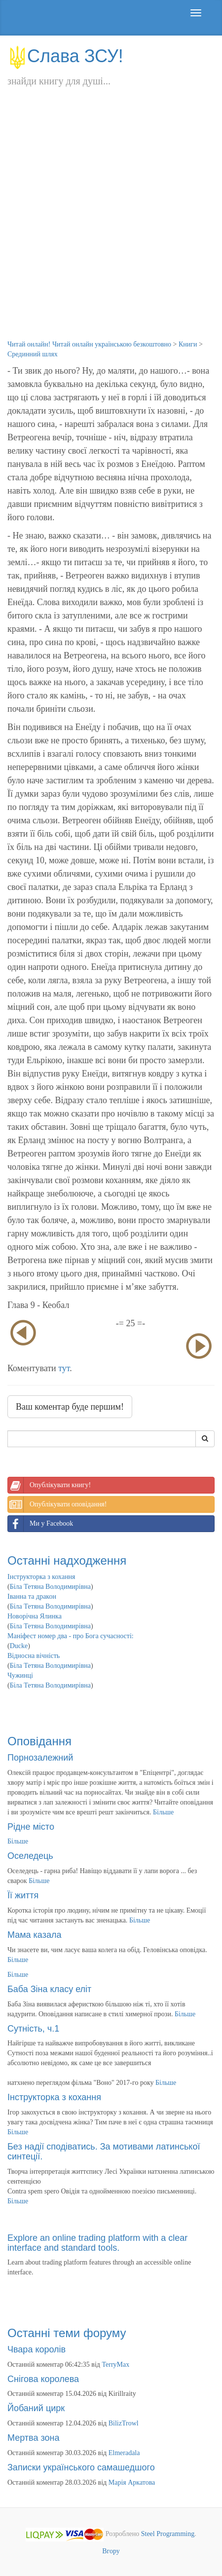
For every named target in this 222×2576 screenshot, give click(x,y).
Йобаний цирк (36, 2408)
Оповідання (39, 1741)
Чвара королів (36, 2349)
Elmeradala (124, 2453)
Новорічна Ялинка (34, 1616)
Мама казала (34, 1935)
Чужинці (20, 1675)
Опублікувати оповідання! (57, 1504)
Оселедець (30, 1856)
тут (64, 1368)
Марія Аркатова (132, 2482)
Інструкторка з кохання (41, 1576)
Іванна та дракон (31, 1596)
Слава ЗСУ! (65, 56)
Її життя (22, 1895)
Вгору (111, 2551)
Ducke (19, 1646)
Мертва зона (33, 2438)
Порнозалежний (40, 1758)
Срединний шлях (32, 354)
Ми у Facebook (40, 1524)
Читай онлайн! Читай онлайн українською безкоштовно (89, 344)
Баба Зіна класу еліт (49, 1989)
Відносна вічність (33, 1655)
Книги (188, 344)
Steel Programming (168, 2534)
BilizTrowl (124, 2423)
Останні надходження (66, 1560)
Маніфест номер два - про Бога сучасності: (70, 1636)
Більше (163, 1812)
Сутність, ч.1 (33, 2029)
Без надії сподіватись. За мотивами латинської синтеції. (103, 2151)
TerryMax (116, 2364)
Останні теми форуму (66, 2333)
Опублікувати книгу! (49, 1485)
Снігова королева (43, 2379)
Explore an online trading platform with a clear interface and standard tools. (97, 2243)
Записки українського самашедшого (81, 2467)
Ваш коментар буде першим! (70, 1407)
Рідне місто (30, 1827)
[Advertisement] (111, 224)
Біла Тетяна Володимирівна (50, 1586)
